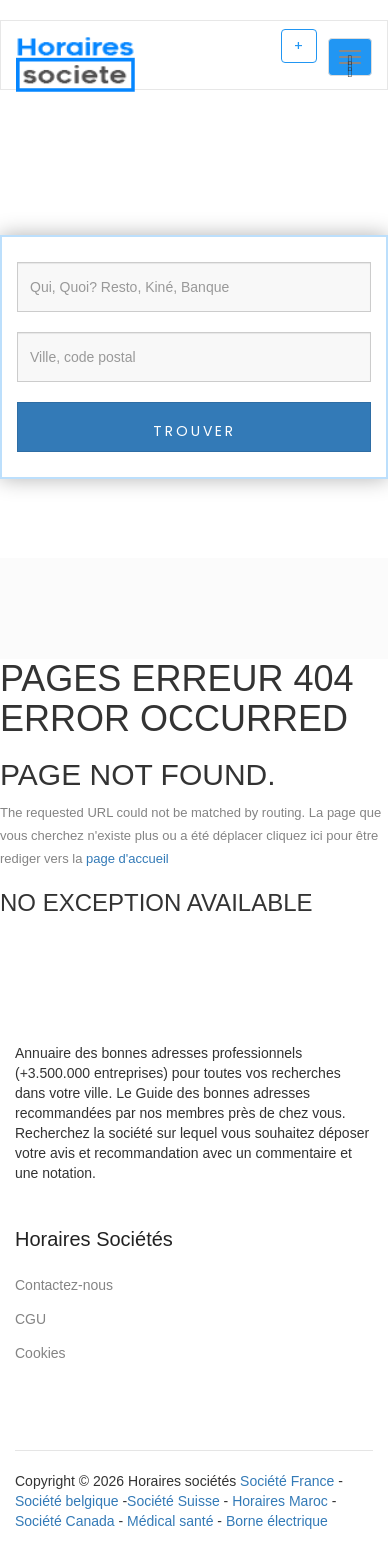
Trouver (194, 431)
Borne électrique (277, 1521)
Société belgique (67, 1501)
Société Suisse (173, 1501)
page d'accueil (127, 858)
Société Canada (65, 1521)
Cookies (40, 1353)
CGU (30, 1319)
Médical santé (170, 1521)
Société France (287, 1481)
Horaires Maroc (280, 1501)
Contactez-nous (64, 1285)
